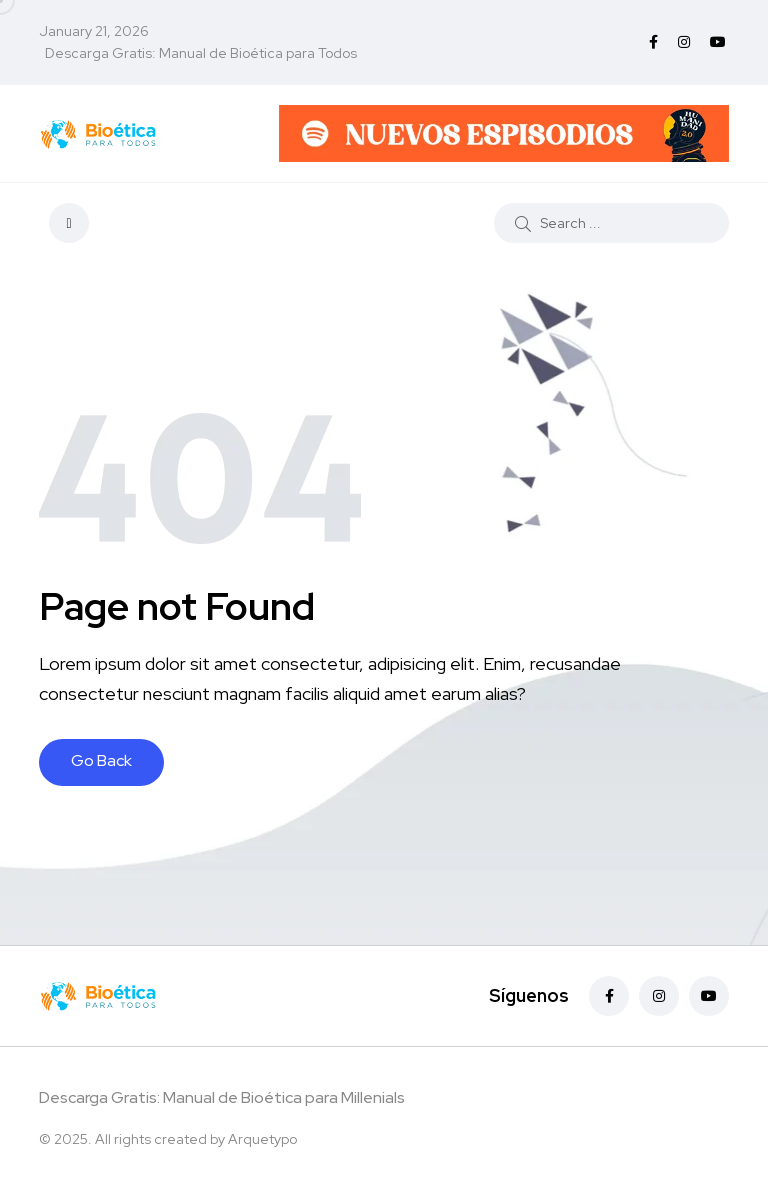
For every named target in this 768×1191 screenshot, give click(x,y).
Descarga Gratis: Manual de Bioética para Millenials (222, 1097)
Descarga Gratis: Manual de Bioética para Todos (201, 53)
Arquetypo (262, 1139)
